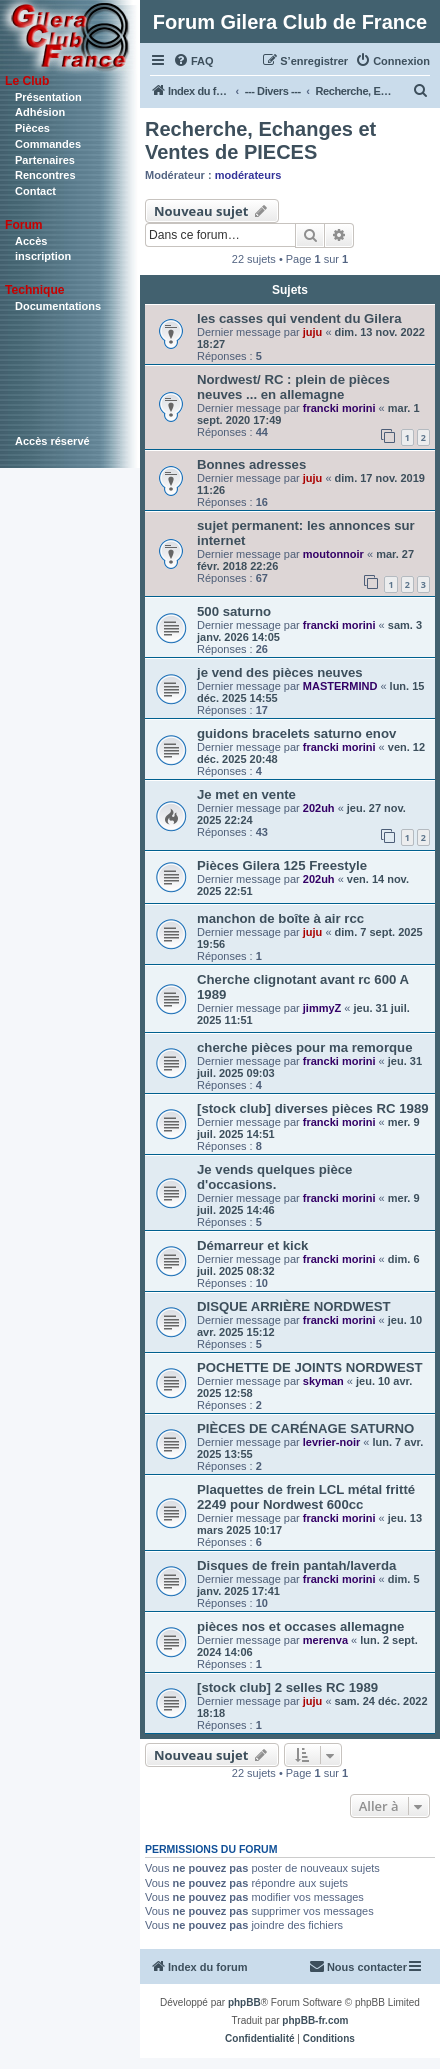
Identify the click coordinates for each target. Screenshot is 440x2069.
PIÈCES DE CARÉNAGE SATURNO (305, 1428)
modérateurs (248, 175)
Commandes (48, 144)
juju (313, 332)
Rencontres (45, 175)
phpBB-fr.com (315, 2020)
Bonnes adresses (251, 464)
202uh (319, 808)
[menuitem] (193, 61)
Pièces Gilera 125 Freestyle (282, 865)
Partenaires (45, 160)
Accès (31, 241)
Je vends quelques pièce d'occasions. (274, 1177)
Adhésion (40, 112)
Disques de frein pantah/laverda (296, 1565)
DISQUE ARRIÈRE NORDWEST (294, 1306)
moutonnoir (333, 554)
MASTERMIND (340, 686)
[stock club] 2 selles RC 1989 (287, 1687)
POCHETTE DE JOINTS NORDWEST (310, 1367)
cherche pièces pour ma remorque (304, 1047)
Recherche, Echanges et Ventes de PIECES (260, 140)
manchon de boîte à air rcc (280, 918)
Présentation (48, 97)
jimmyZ (322, 1008)
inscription (43, 256)
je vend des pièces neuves (280, 672)
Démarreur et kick (252, 1245)
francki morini (339, 408)
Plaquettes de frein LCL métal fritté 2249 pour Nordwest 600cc (306, 1497)
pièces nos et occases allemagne (300, 1626)
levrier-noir (331, 1442)
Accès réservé (52, 441)
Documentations (58, 306)
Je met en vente (246, 794)
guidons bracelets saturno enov (296, 733)
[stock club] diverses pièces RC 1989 (313, 1108)
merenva (325, 1640)
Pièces (32, 128)
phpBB (244, 2002)
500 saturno (234, 611)
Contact (35, 191)
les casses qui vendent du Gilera (299, 318)
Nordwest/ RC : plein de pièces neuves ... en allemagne (293, 387)
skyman (323, 1381)
